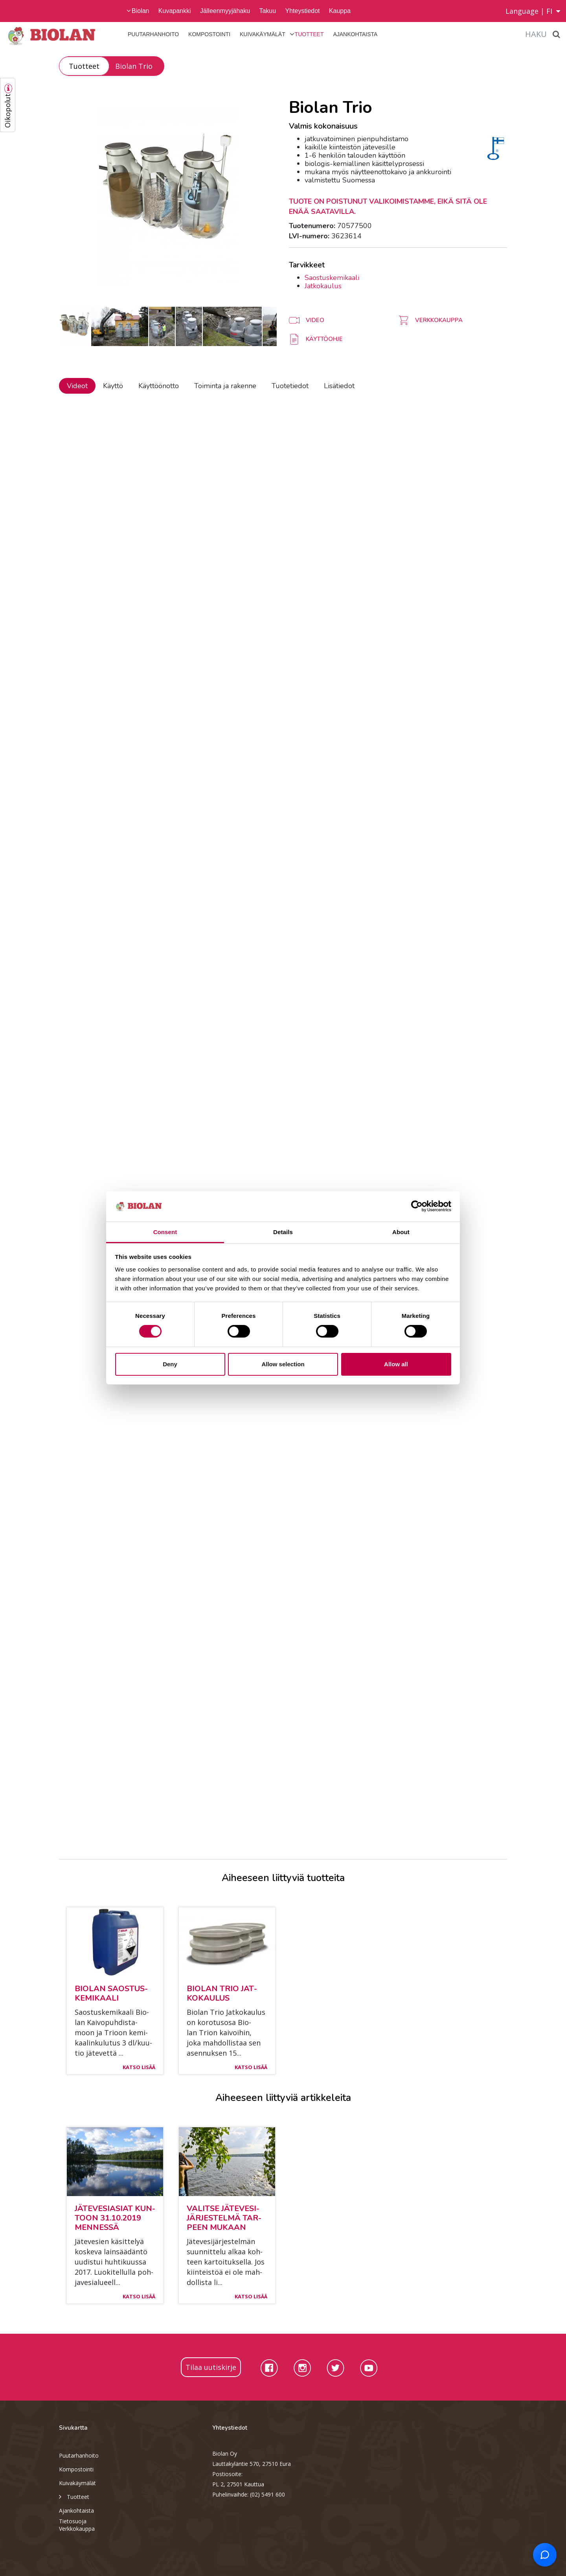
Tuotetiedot (290, 386)
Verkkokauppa (77, 2528)
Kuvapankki (174, 10)
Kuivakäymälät (262, 34)
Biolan (140, 10)
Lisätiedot (339, 386)
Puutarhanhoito (153, 34)
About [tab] (401, 1232)
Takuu (267, 10)
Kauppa (340, 10)
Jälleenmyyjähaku (225, 10)
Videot (77, 386)
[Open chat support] (545, 2555)
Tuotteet (309, 34)
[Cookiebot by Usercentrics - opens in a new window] (416, 1206)
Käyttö (113, 386)
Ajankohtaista (355, 34)
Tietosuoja (72, 2521)
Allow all (396, 1364)
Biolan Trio (134, 66)
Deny (170, 1364)
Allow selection (282, 1364)
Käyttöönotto (158, 386)
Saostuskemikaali (332, 277)
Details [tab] (283, 1232)
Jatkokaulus (323, 286)
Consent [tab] (165, 1232)
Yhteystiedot (302, 10)
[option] (168, 196)
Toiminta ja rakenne (225, 386)
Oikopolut (7, 111)
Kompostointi (209, 34)
